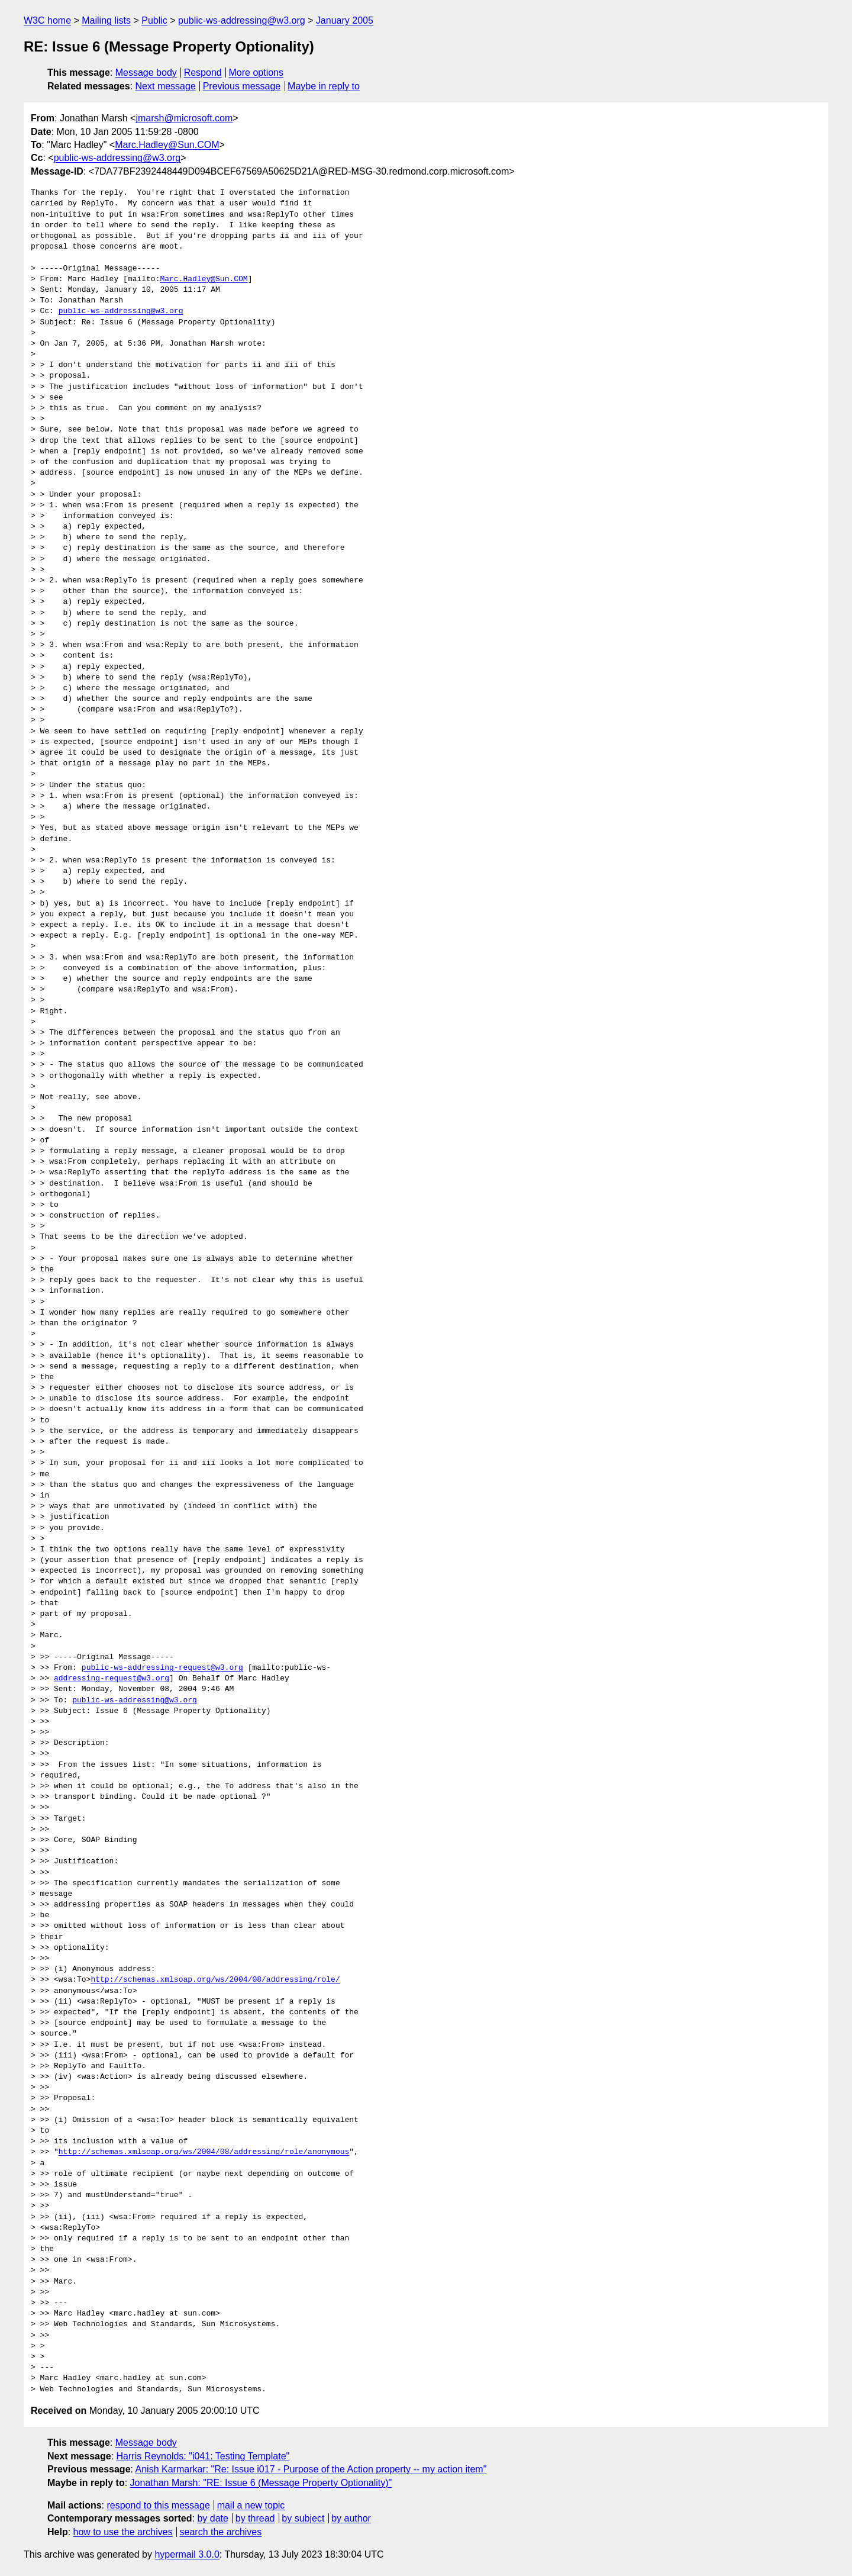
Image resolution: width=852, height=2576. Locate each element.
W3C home (47, 20)
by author (351, 2518)
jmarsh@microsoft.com (184, 118)
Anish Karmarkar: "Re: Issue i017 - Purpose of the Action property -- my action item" (311, 2469)
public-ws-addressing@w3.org (241, 20)
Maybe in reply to (324, 86)
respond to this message (157, 2505)
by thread (255, 2518)
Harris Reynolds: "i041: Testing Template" (203, 2456)
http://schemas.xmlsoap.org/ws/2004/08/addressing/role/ (215, 1980)
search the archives (221, 2532)
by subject (303, 2518)
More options (256, 72)
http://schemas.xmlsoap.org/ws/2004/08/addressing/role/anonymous (204, 2152)
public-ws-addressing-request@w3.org (162, 1668)
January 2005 (344, 20)
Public (154, 20)
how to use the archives (123, 2532)
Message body (146, 72)
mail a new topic (251, 2505)
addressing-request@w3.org (111, 1678)
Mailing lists (106, 20)
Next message (165, 86)
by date (212, 2518)
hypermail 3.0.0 (186, 2554)
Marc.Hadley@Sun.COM (167, 145)
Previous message (242, 86)
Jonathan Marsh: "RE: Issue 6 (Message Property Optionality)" (261, 2483)
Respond (203, 72)
